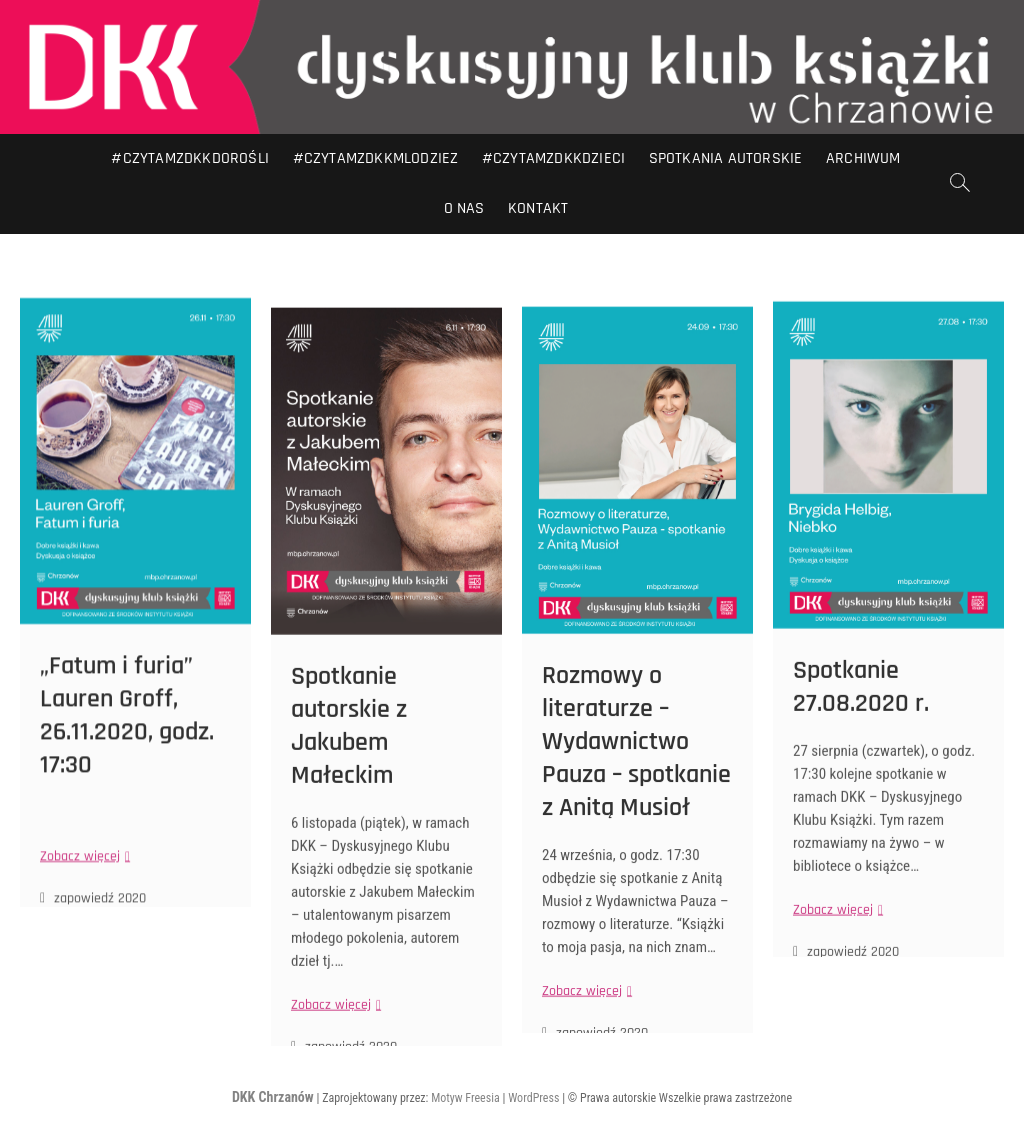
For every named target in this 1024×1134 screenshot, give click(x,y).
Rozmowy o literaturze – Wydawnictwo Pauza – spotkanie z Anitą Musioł (636, 799)
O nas (464, 208)
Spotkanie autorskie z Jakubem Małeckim (349, 785)
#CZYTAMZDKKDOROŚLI (190, 158)
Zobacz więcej (82, 903)
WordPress (533, 1098)
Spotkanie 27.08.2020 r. (861, 739)
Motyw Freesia (465, 1098)
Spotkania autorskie (726, 158)
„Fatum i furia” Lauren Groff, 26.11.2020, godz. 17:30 (127, 763)
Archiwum (863, 158)
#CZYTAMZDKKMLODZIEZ (376, 158)
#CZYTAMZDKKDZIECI (553, 158)
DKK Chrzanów (273, 1097)
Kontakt (538, 208)
